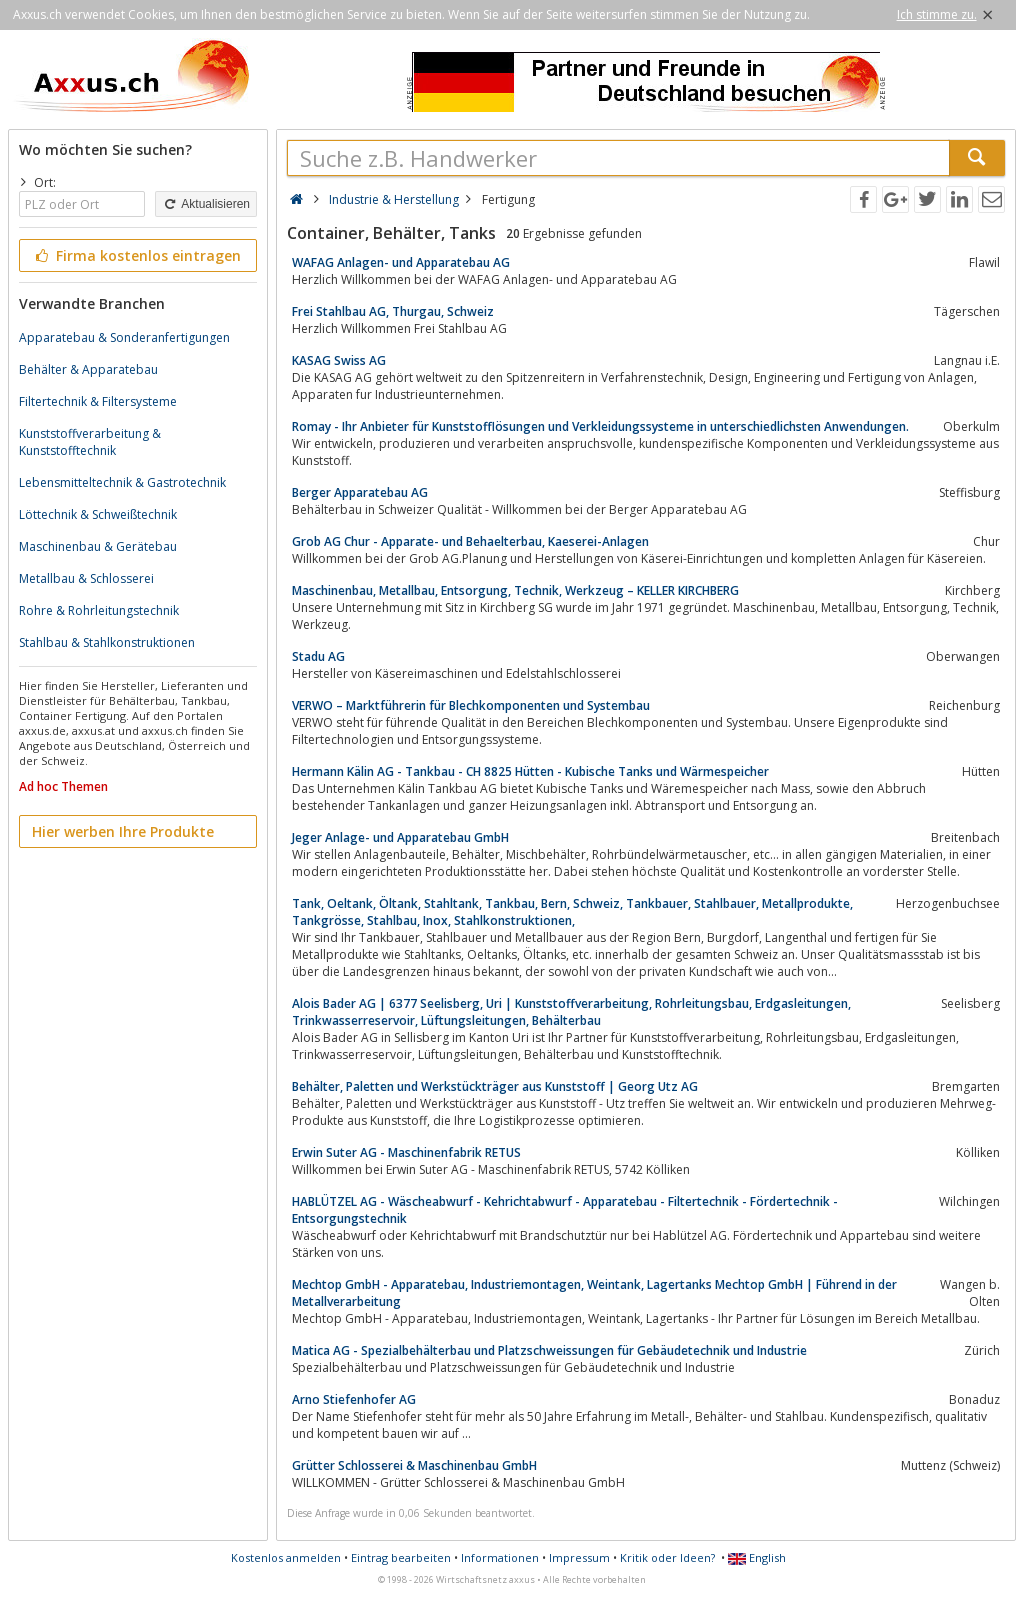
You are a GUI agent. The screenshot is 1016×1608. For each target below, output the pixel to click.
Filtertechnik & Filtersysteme (98, 401)
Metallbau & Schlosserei (86, 578)
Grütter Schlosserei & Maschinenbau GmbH (414, 1465)
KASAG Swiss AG (339, 360)
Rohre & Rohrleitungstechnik (99, 610)
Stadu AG (318, 656)
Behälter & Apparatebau (88, 369)
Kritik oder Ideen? (667, 1557)
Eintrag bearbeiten (401, 1557)
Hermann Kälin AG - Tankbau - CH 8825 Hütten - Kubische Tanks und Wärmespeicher (530, 771)
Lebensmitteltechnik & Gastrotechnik (122, 482)
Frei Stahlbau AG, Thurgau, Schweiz (393, 311)
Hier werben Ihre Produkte (123, 831)
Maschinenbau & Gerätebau (98, 546)
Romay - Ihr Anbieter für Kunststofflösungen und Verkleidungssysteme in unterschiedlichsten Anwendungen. (600, 426)
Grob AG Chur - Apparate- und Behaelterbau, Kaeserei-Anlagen (470, 541)
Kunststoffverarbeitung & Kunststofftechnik (90, 442)
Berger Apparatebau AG (360, 492)
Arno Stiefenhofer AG (354, 1399)
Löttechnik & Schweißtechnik (98, 514)
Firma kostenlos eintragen (136, 255)
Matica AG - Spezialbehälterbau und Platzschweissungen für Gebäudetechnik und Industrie (549, 1350)
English (757, 1557)
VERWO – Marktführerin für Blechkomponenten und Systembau (471, 705)
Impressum (579, 1557)
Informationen (500, 1557)
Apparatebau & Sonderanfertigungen (124, 337)
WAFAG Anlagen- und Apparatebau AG (401, 262)
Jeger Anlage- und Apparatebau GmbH (400, 837)
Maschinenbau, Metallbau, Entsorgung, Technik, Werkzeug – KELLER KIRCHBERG (515, 590)
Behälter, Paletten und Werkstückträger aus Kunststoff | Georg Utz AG (495, 1086)
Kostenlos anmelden (286, 1557)
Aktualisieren (206, 204)
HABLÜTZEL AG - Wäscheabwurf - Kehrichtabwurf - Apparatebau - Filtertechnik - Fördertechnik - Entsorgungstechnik (565, 1210)
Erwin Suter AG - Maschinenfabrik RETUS (406, 1152)
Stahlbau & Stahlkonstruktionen (107, 642)
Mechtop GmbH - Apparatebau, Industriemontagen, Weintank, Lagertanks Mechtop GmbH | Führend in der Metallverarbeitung (594, 1293)
